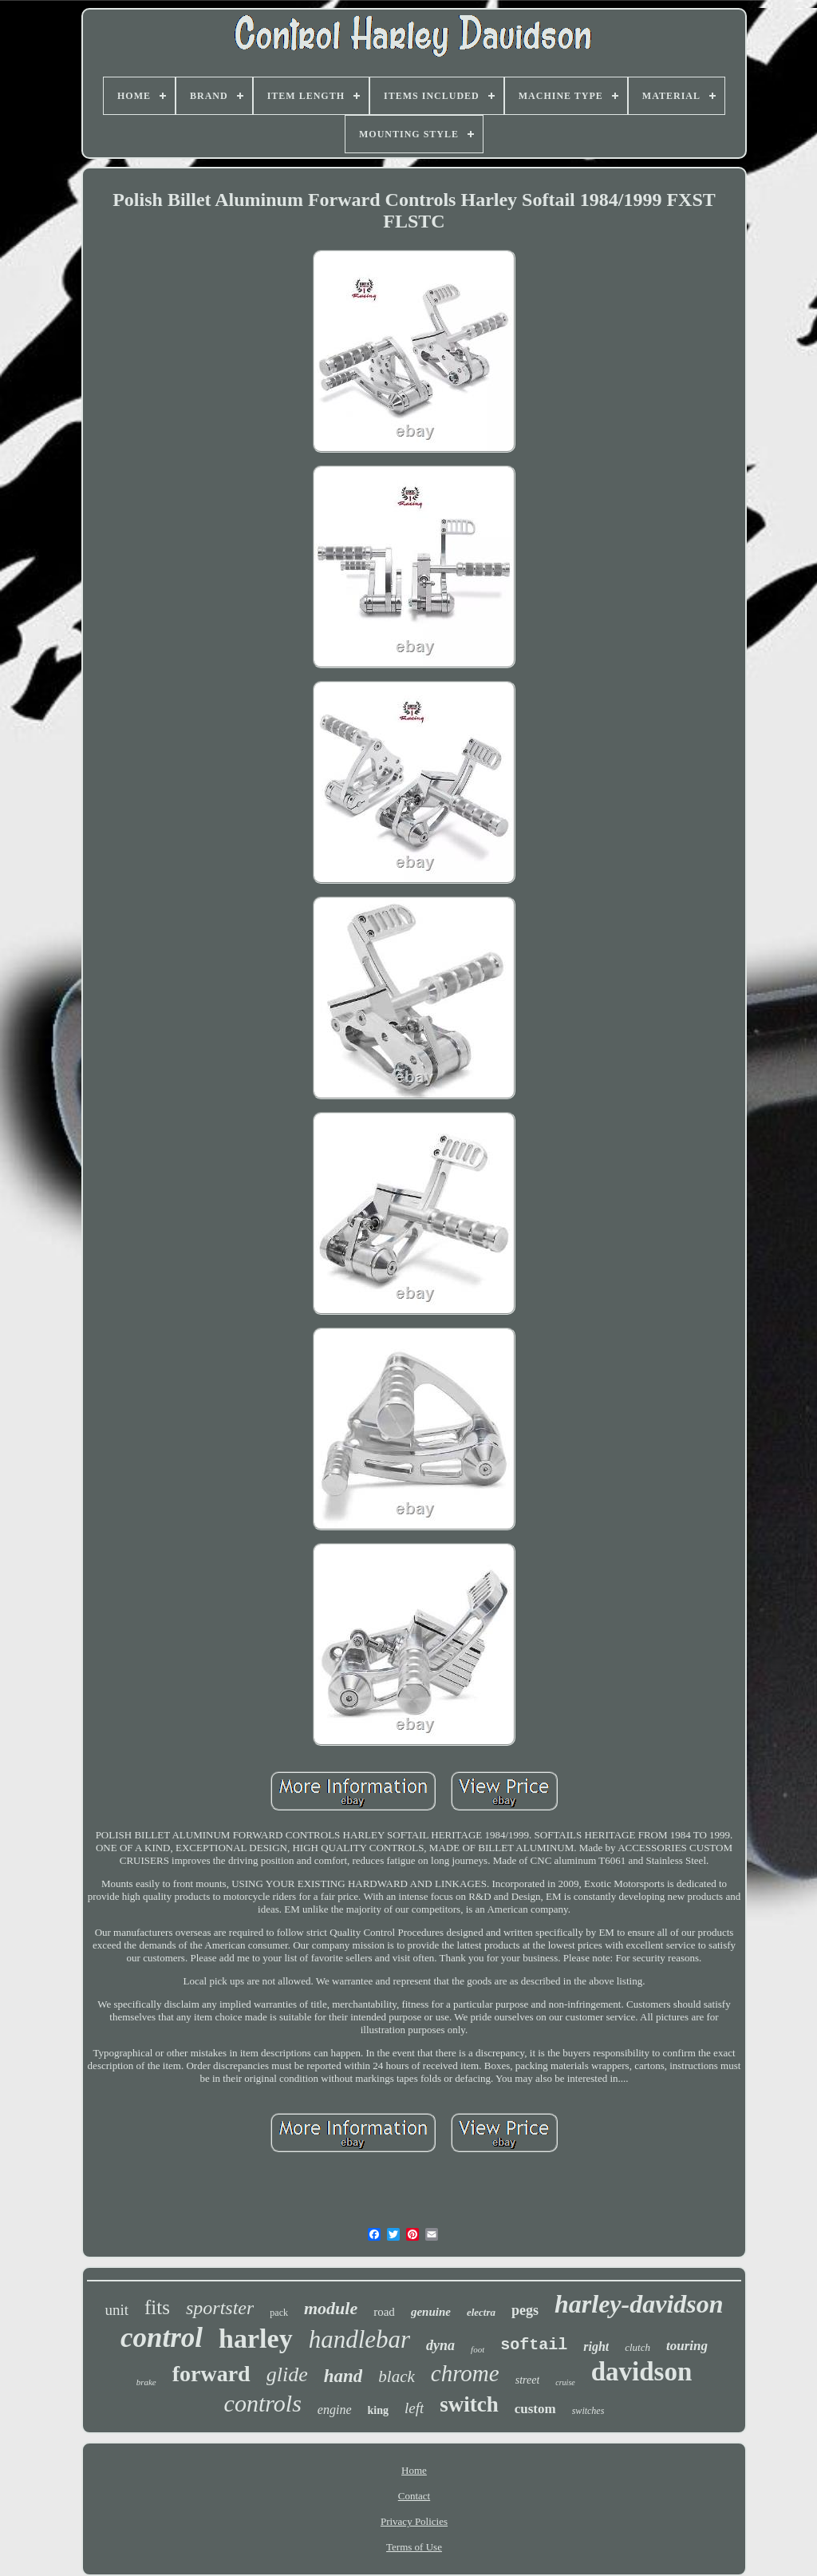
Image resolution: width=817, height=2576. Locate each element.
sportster (220, 2307)
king (378, 2410)
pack (279, 2312)
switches (588, 2410)
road (384, 2311)
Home (414, 2470)
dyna (440, 2345)
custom (535, 2408)
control (161, 2337)
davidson (642, 2371)
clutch (637, 2347)
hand (343, 2376)
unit (116, 2309)
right (596, 2346)
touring (687, 2345)
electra (481, 2312)
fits (157, 2307)
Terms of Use (414, 2547)
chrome (465, 2373)
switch (469, 2404)
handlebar (359, 2339)
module (330, 2308)
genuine (431, 2311)
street (527, 2380)
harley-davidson (639, 2303)
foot (477, 2349)
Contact (414, 2496)
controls (263, 2403)
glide (287, 2374)
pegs (525, 2310)
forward (211, 2373)
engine (335, 2409)
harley (256, 2338)
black (396, 2376)
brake (146, 2382)
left (414, 2408)
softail (533, 2345)
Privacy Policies (414, 2521)
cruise (564, 2382)
